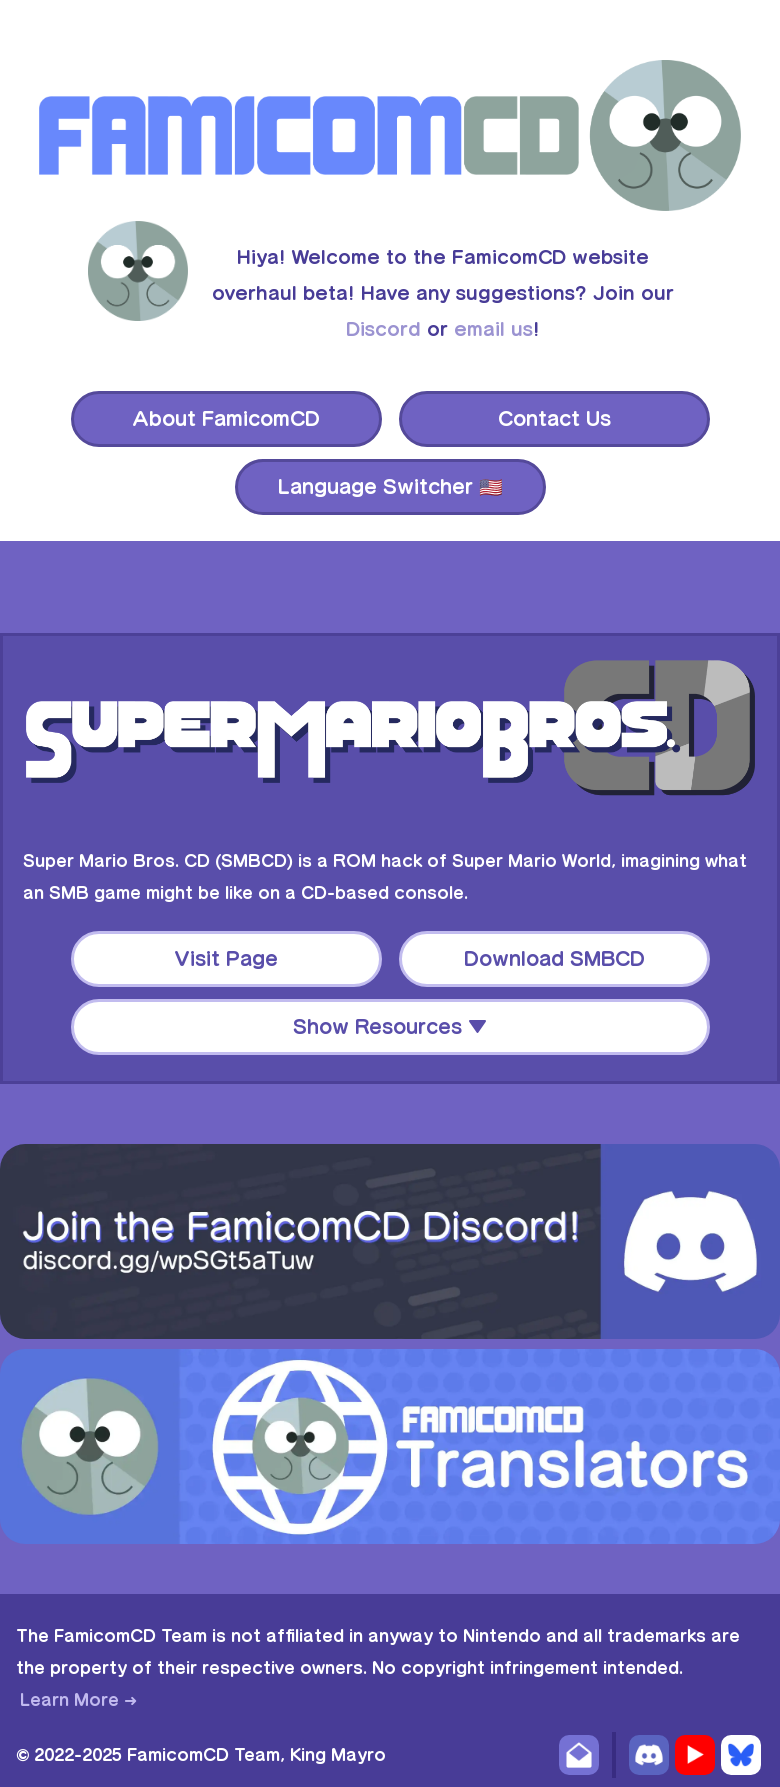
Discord (383, 329)
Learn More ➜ (78, 1700)
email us (493, 329)
